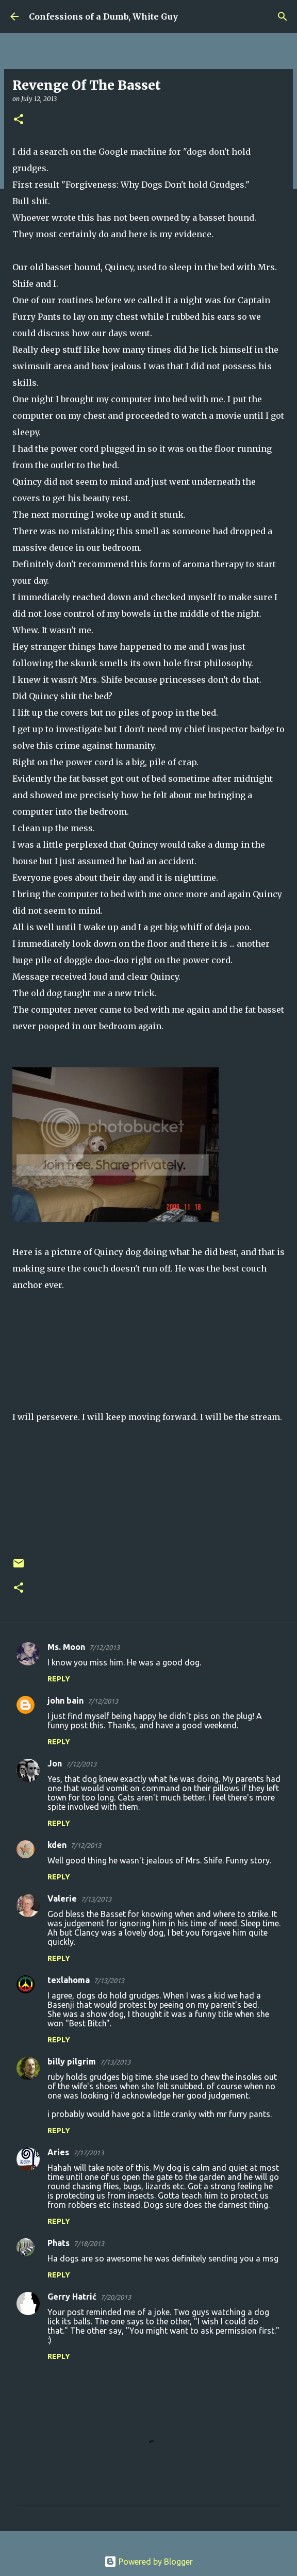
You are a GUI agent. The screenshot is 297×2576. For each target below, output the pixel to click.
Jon (54, 1763)
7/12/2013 (104, 1647)
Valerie (62, 1898)
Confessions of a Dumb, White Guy (103, 16)
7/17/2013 (88, 2152)
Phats (58, 2243)
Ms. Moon (66, 1647)
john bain (65, 1700)
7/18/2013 (89, 2243)
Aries (58, 2152)
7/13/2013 (96, 1899)
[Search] (282, 16)
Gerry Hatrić (71, 2296)
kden (57, 1845)
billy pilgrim (71, 2061)
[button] (18, 120)
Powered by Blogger (148, 2561)
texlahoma (68, 1980)
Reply (58, 1679)
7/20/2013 (116, 2297)
